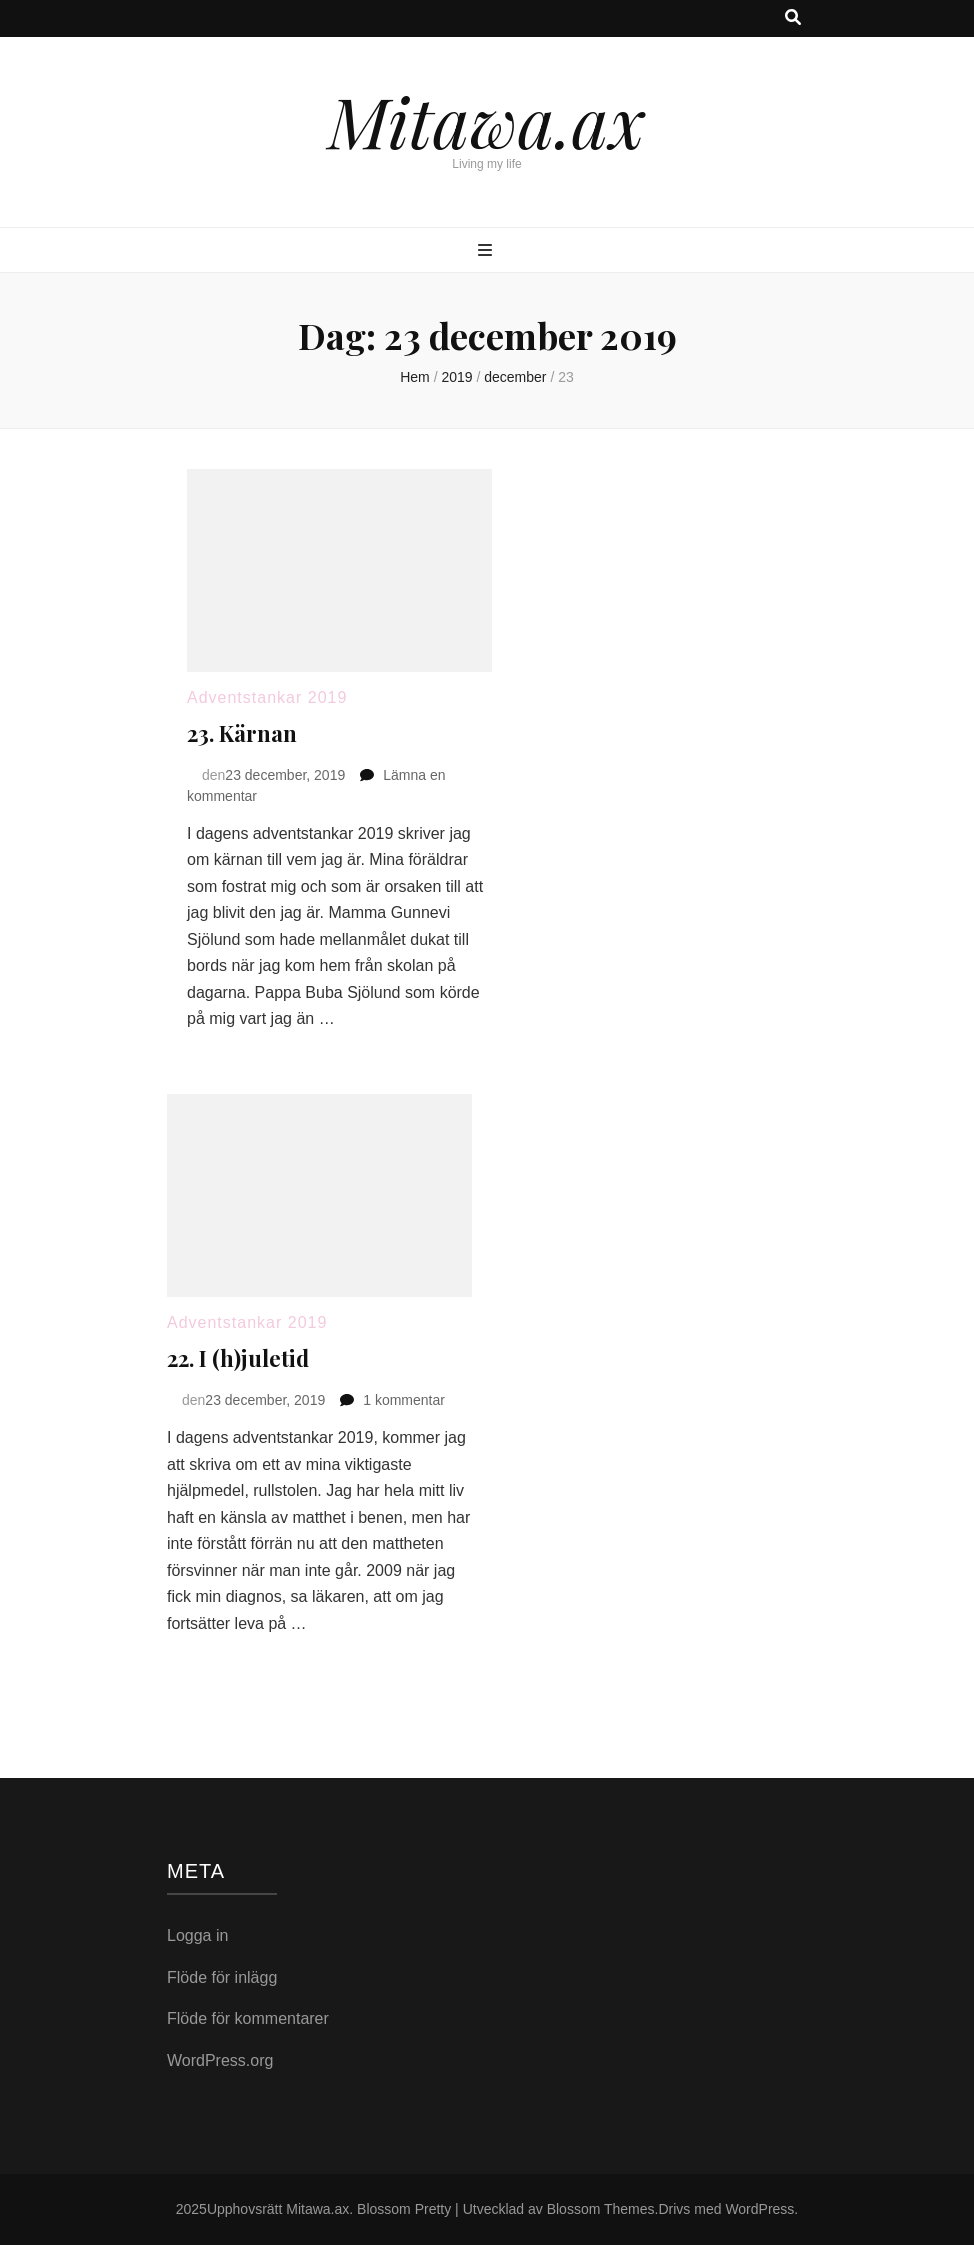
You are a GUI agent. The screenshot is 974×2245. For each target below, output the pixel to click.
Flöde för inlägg (222, 1977)
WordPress (759, 2209)
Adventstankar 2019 (267, 697)
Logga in (197, 1935)
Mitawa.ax (487, 120)
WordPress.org (220, 2060)
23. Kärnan (242, 733)
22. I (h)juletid (238, 1358)
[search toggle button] (793, 18)
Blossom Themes (601, 2209)
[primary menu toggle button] (487, 251)
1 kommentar (404, 1400)
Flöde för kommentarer (248, 2018)
